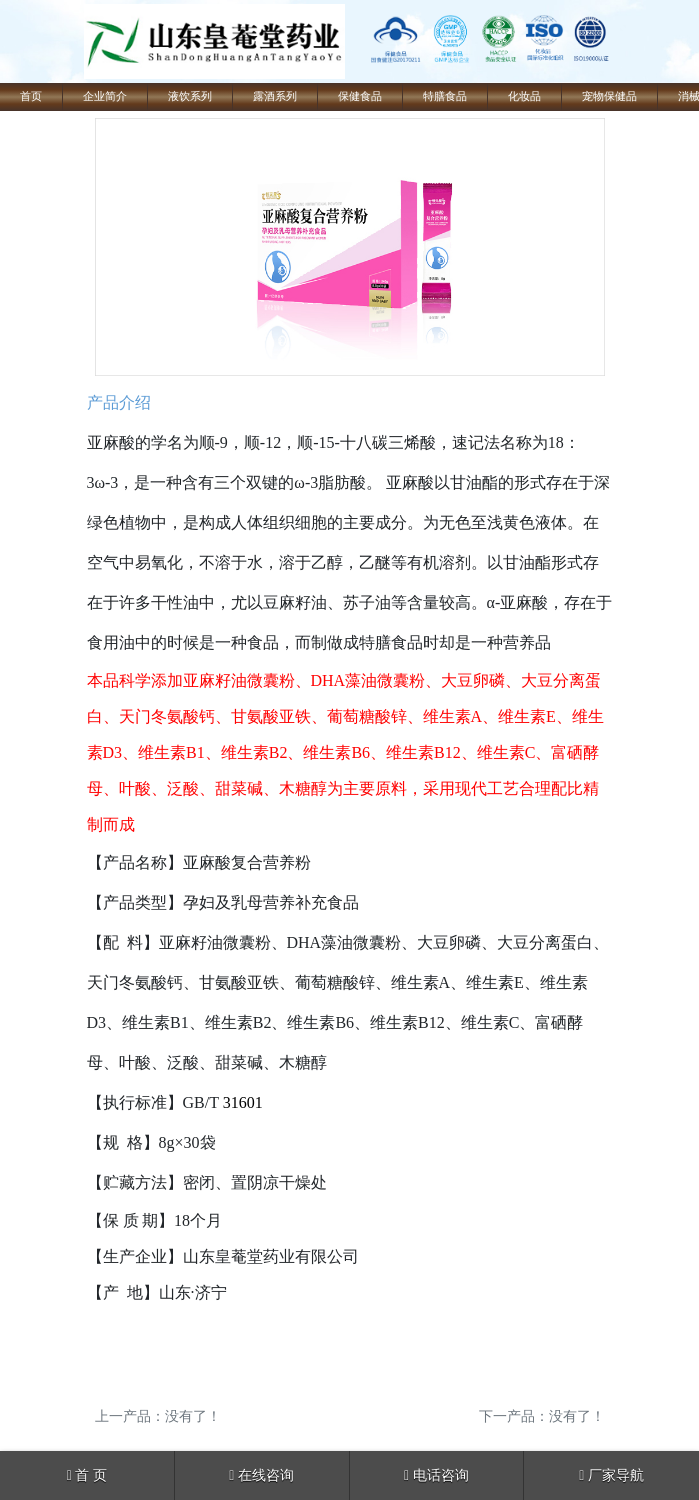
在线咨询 (261, 1475)
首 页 (87, 1475)
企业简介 (105, 96)
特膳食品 (445, 96)
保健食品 (360, 96)
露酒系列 (275, 96)
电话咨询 (436, 1475)
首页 (31, 96)
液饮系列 (190, 96)
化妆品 (524, 96)
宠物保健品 (609, 96)
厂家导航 (611, 1475)
